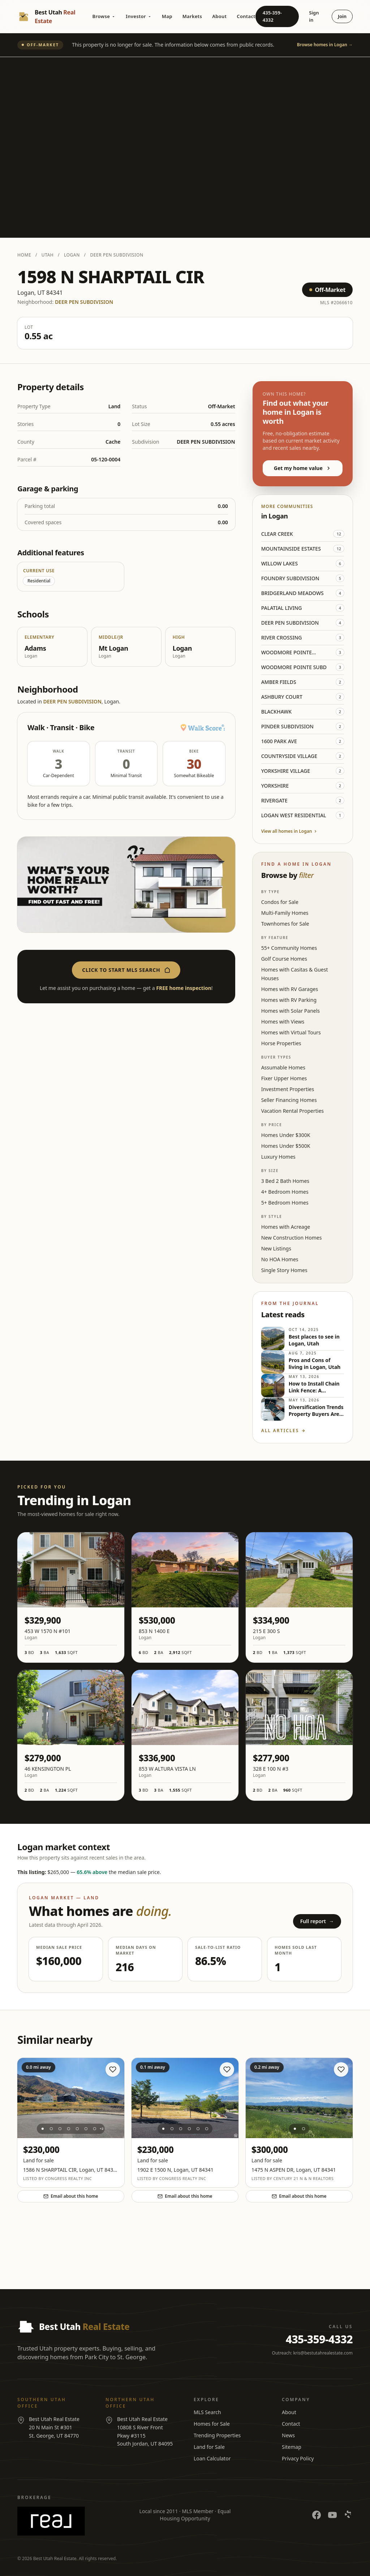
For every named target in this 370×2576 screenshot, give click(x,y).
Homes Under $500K (285, 1145)
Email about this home (70, 2196)
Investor (139, 16)
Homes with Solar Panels (290, 1010)
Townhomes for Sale (285, 923)
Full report (317, 1921)
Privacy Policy (298, 2458)
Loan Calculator (212, 2458)
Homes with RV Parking (289, 999)
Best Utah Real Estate (55, 2558)
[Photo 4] (68, 2128)
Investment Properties (287, 1089)
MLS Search (207, 2412)
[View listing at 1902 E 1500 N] (185, 2098)
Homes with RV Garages (289, 989)
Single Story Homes (284, 1270)
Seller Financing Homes (289, 1100)
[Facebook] (316, 2515)
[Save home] (113, 2069)
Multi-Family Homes (285, 912)
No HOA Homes (279, 1259)
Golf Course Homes (284, 958)
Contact (246, 16)
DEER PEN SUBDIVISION (116, 255)
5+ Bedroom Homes (285, 1202)
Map (167, 16)
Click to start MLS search (126, 969)
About (219, 16)
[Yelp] (348, 2515)
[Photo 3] (60, 2128)
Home (24, 255)
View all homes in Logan (289, 831)
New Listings (276, 1248)
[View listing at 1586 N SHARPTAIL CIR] (70, 2098)
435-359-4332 (272, 16)
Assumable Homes (283, 1067)
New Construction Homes (291, 1237)
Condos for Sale (279, 902)
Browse (104, 16)
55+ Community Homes (289, 947)
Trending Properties (217, 2435)
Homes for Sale (212, 2423)
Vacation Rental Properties (292, 1110)
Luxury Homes (278, 1156)
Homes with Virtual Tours (291, 1032)
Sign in (314, 16)
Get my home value (302, 468)
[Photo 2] (51, 2128)
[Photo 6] (86, 2128)
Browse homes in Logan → (325, 45)
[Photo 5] (77, 2128)
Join (342, 16)
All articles (283, 1431)
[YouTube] (332, 2515)
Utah (48, 255)
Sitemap (291, 2446)
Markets (192, 16)
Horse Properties (281, 1043)
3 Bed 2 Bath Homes (285, 1180)
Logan (72, 255)
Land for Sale (209, 2446)
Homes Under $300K (285, 1135)
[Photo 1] (42, 2128)
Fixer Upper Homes (284, 1078)
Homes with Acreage (285, 1226)
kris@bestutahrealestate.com (323, 2353)
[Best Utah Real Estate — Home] (54, 16)
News (288, 2435)
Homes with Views (282, 1021)
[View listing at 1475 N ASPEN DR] (299, 2098)
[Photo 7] (94, 2128)
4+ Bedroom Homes (285, 1191)
